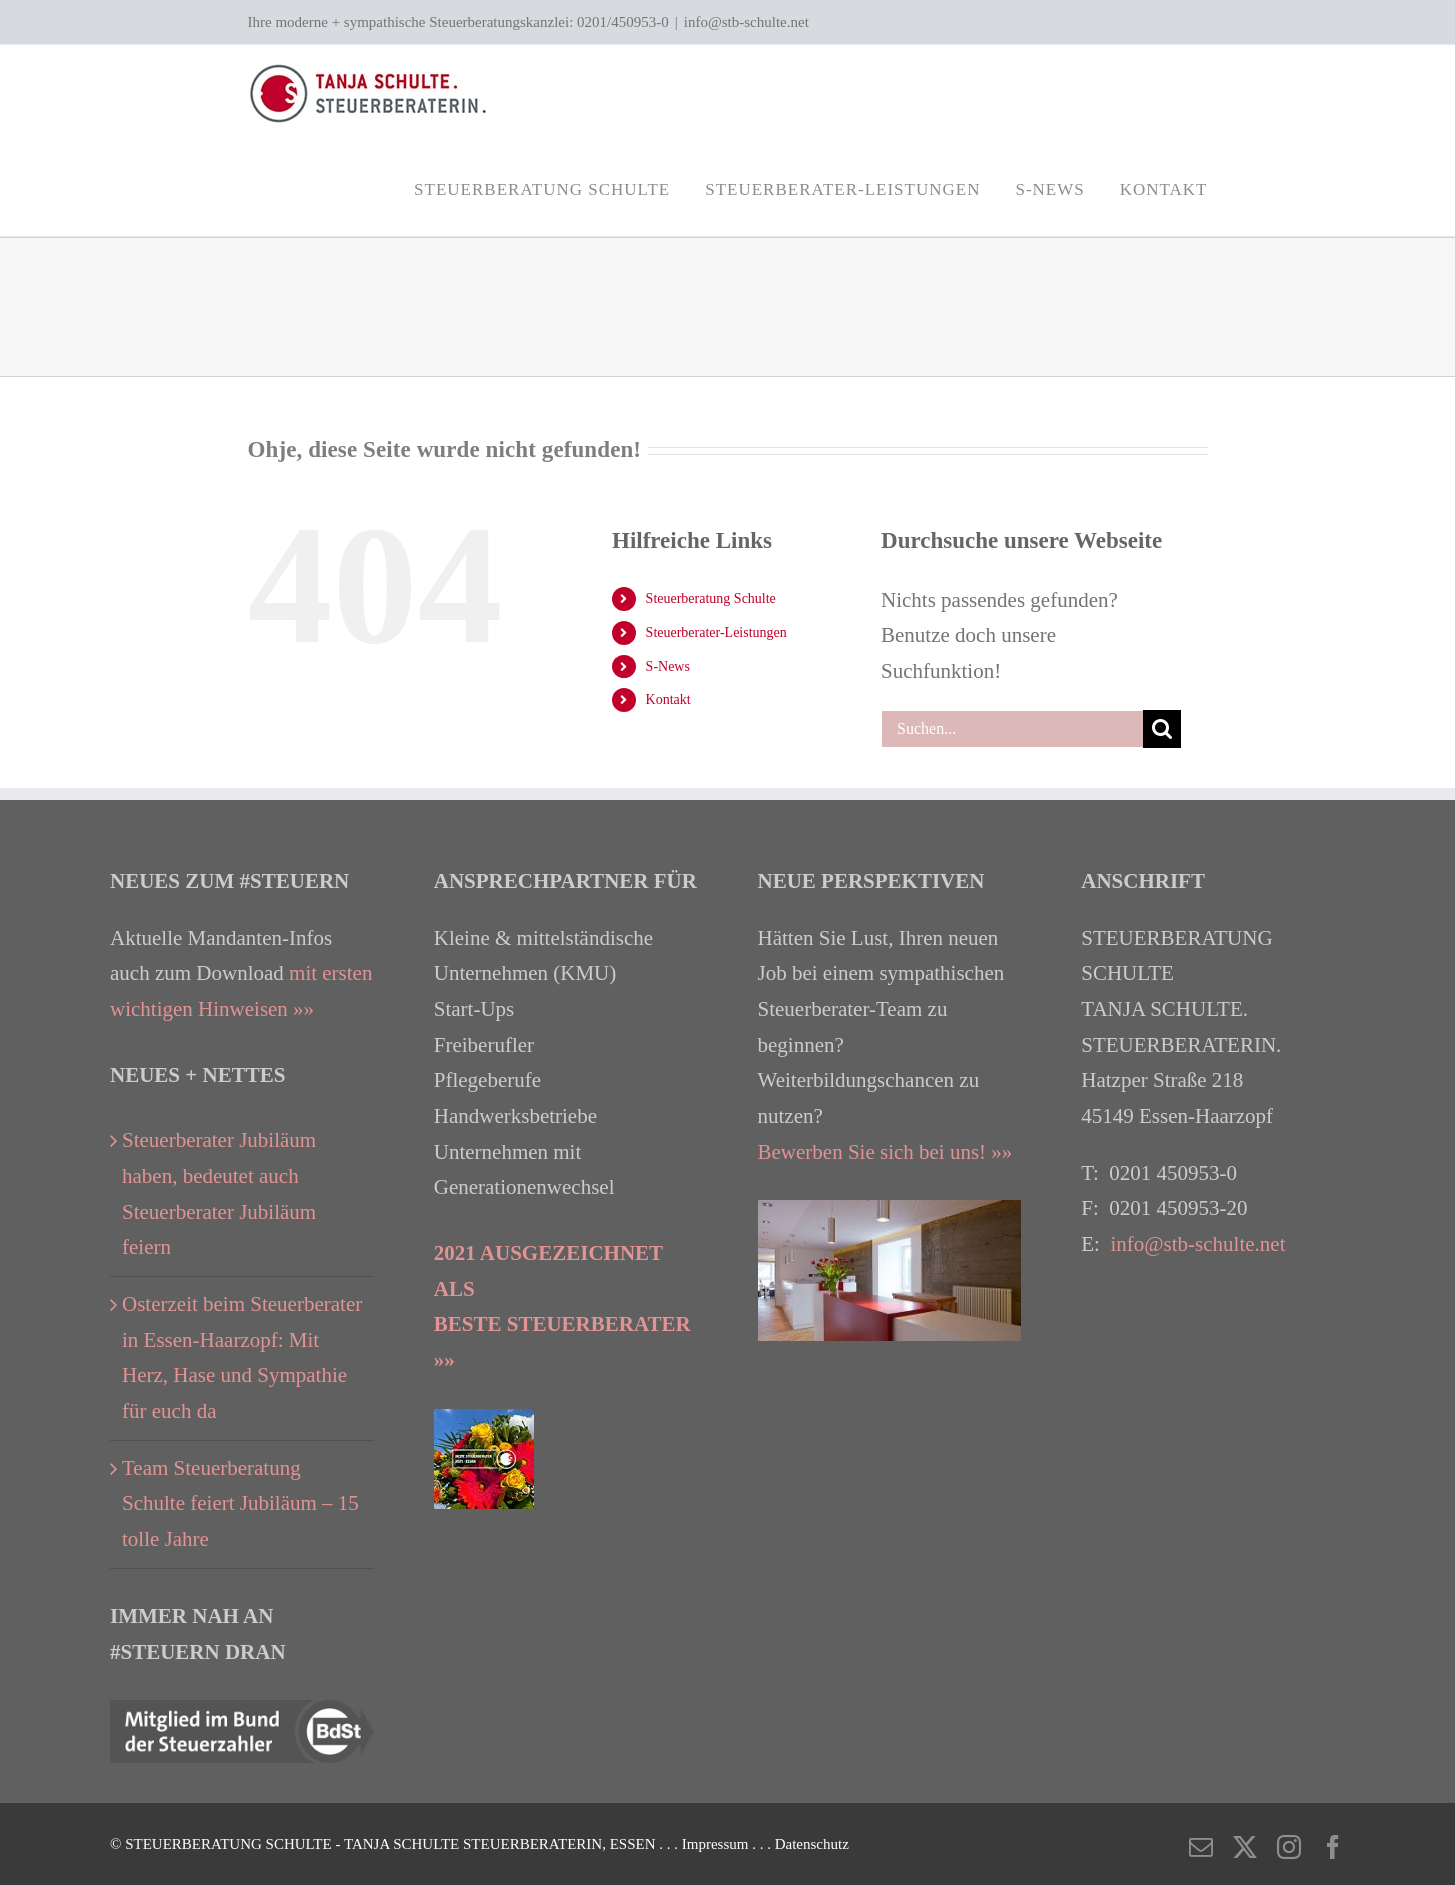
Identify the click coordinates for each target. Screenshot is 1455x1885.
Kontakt (668, 699)
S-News (668, 666)
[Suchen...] (1012, 729)
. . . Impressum (705, 1844)
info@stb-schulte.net (746, 22)
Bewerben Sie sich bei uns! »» (885, 1152)
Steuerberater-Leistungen (716, 632)
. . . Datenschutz (800, 1844)
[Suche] (1162, 729)
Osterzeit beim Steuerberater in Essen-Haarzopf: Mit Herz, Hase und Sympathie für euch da (242, 1357)
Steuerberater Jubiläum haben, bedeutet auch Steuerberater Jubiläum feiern (219, 1193)
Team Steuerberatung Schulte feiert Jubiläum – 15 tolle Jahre (240, 1503)
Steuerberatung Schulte (711, 598)
